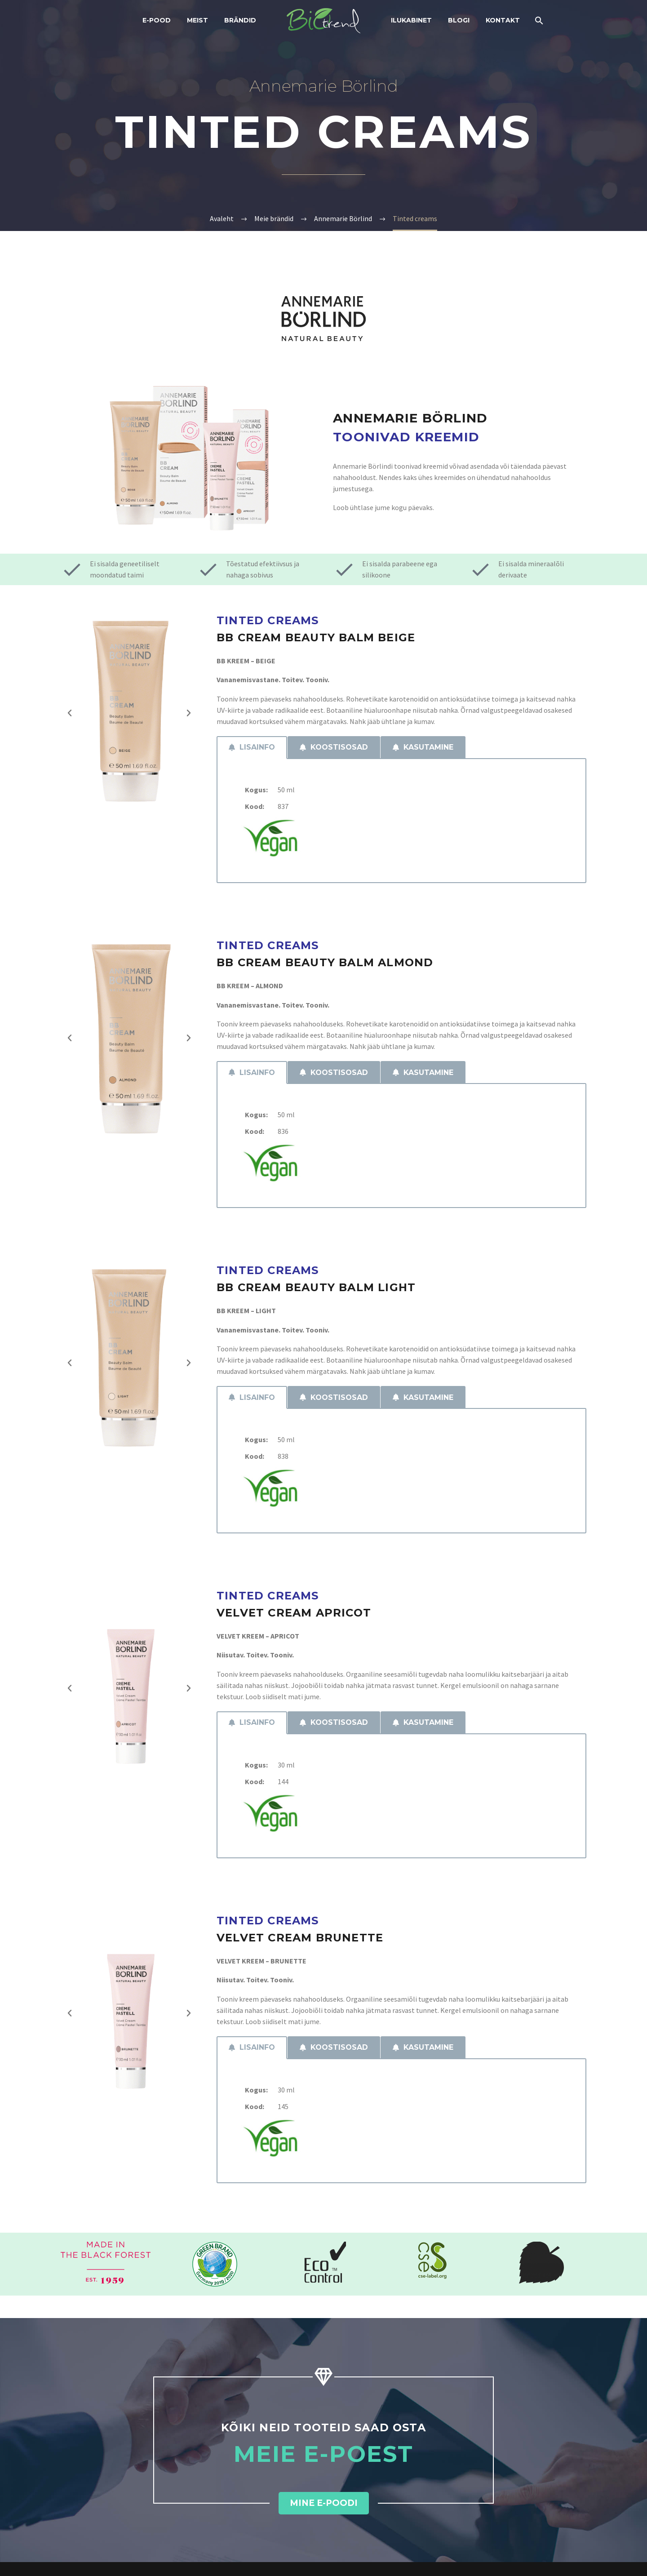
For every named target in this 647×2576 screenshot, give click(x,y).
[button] (69, 713)
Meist (197, 20)
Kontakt (503, 20)
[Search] (538, 20)
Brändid (240, 20)
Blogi (459, 20)
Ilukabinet (411, 20)
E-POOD (156, 20)
